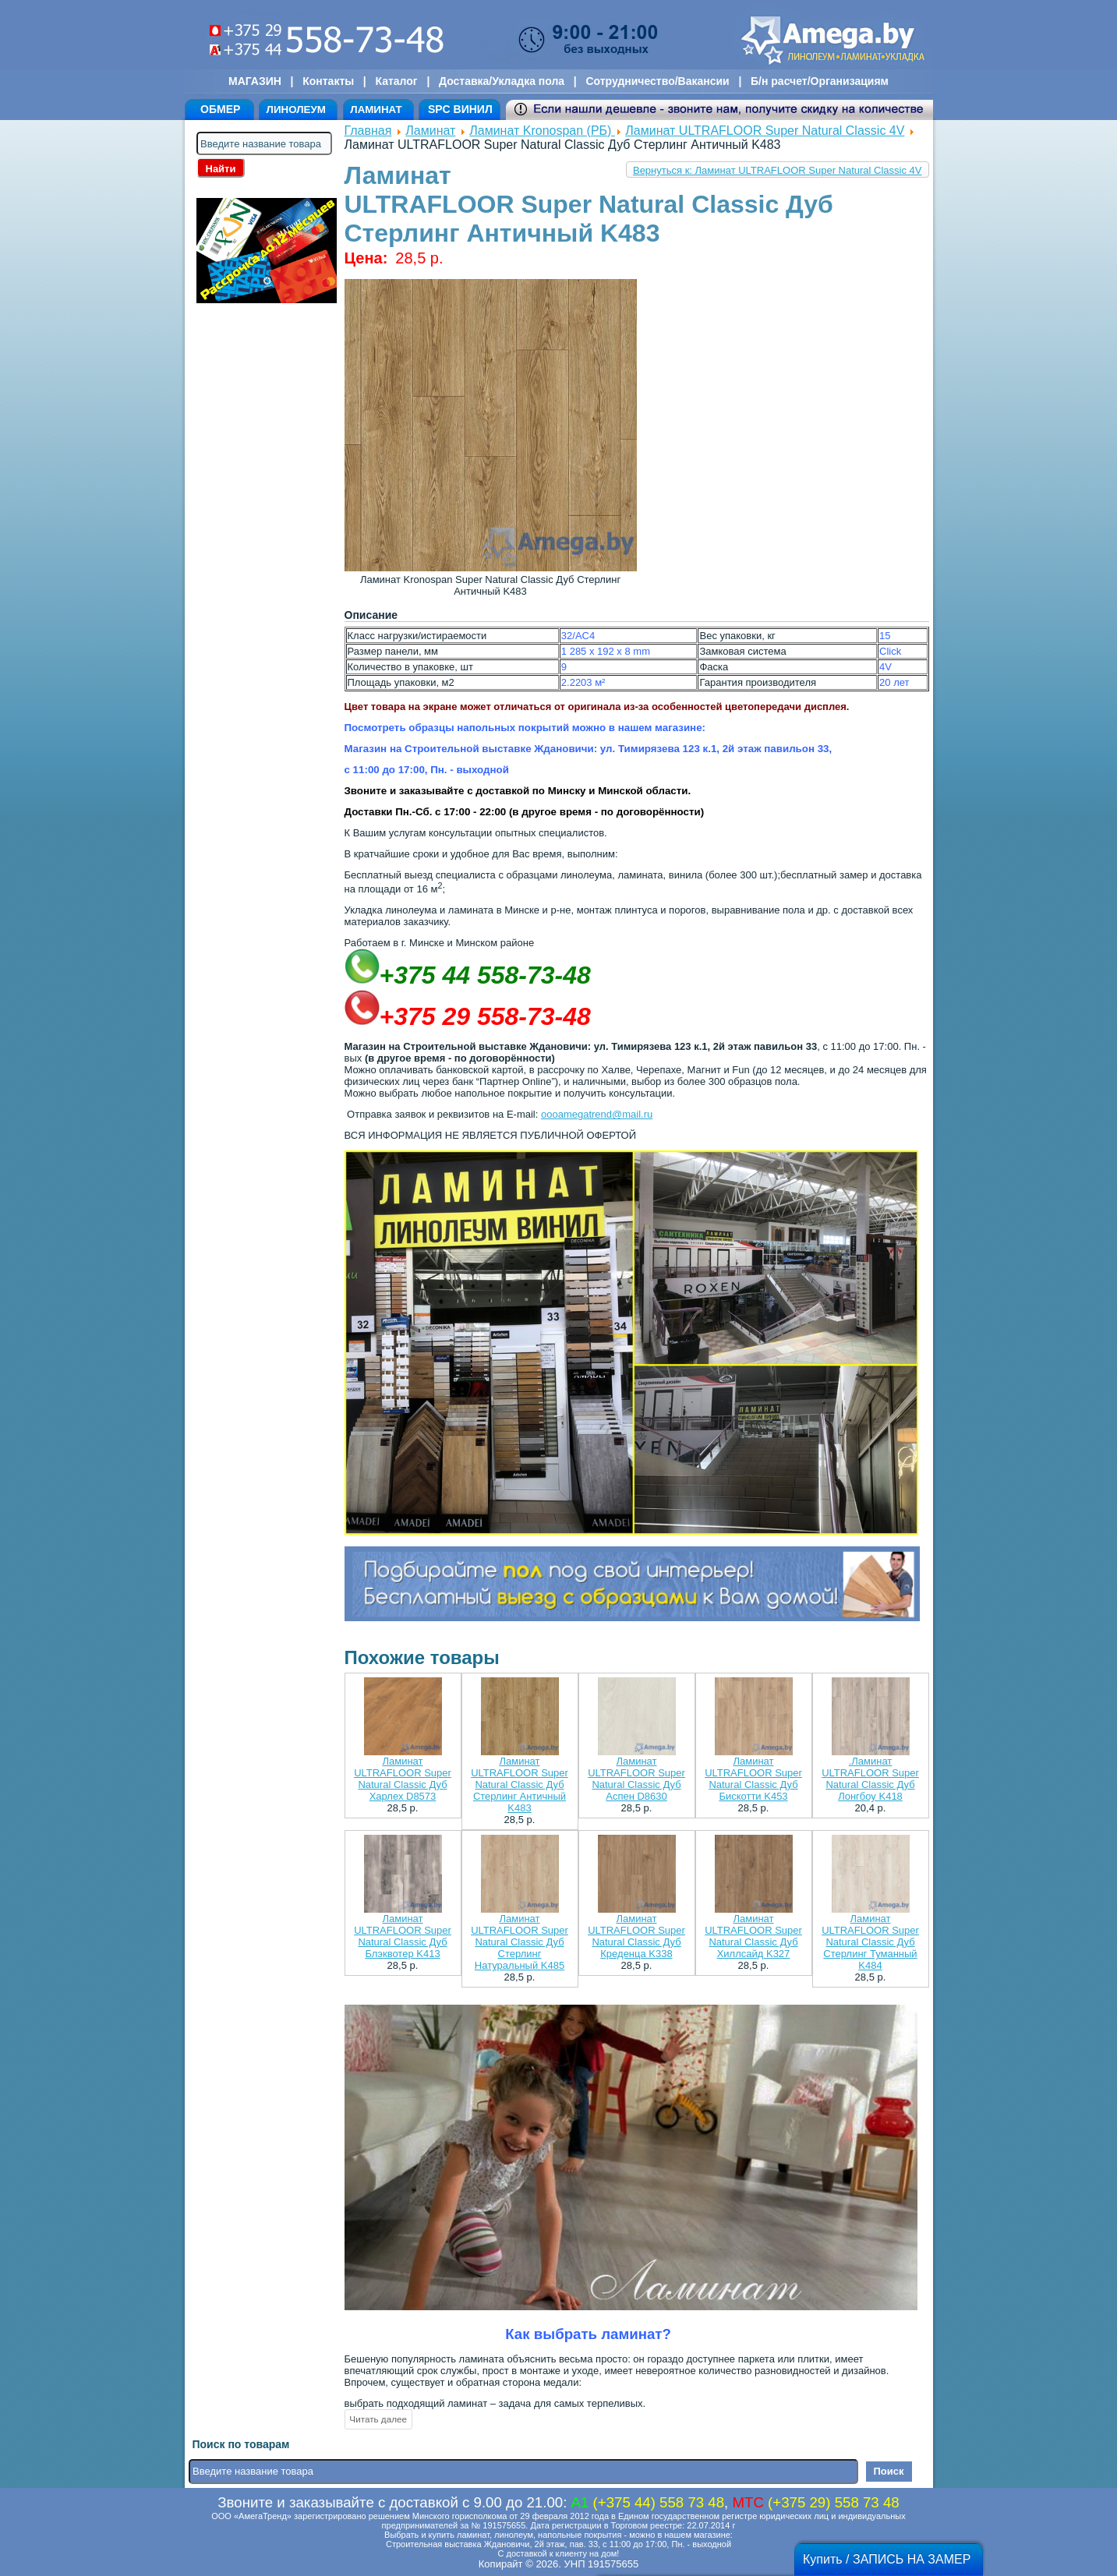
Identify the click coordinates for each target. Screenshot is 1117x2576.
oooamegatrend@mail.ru (596, 1114)
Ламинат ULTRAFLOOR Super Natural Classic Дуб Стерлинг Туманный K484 (870, 1942)
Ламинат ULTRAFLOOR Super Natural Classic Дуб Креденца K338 (636, 1936)
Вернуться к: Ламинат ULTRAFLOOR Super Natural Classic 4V (777, 170)
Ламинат (430, 130)
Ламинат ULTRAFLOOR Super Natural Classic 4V (764, 130)
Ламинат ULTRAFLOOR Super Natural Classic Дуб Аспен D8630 (636, 1778)
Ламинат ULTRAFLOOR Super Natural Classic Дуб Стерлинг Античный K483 (519, 1784)
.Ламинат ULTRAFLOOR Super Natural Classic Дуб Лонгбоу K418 (870, 1778)
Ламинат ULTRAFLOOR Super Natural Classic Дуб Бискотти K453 (753, 1778)
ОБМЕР (220, 109)
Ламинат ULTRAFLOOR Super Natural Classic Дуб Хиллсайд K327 (753, 1936)
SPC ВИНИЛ (460, 109)
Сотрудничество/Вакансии (657, 81)
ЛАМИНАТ (375, 109)
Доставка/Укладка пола (501, 81)
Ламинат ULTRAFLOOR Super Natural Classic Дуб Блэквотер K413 (402, 1936)
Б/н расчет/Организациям (820, 81)
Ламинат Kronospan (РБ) (542, 130)
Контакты (328, 81)
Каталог (396, 81)
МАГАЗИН (254, 81)
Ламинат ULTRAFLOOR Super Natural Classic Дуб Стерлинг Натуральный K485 (519, 1942)
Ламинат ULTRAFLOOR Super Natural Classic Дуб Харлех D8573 (402, 1778)
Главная (368, 130)
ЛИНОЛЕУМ (296, 109)
